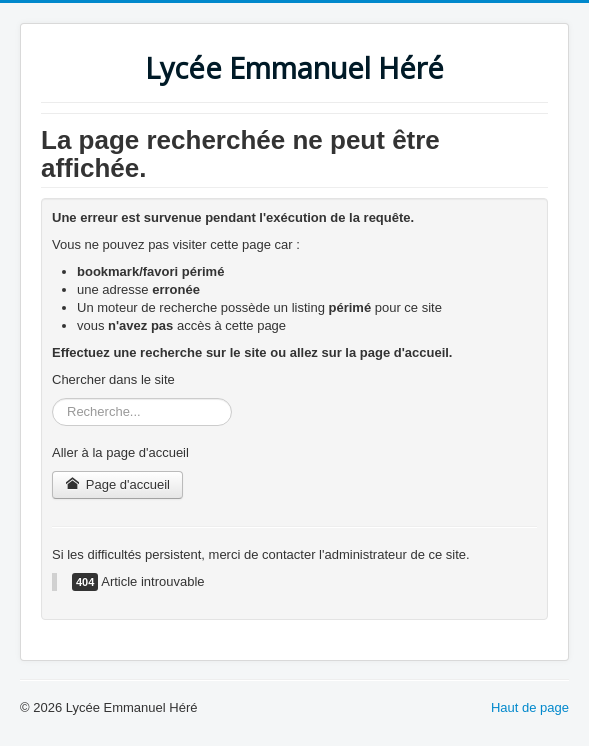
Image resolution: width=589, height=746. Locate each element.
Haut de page (530, 707)
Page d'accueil (117, 484)
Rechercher (52, 398)
